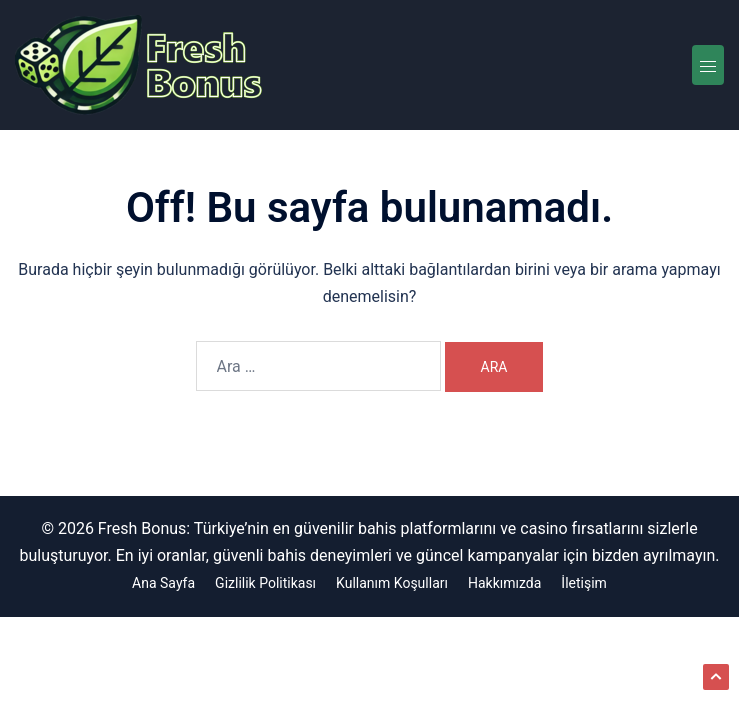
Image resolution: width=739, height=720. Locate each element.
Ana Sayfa (163, 583)
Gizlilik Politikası (265, 583)
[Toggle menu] (708, 65)
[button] (716, 677)
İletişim (584, 583)
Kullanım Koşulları (392, 583)
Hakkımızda (504, 583)
